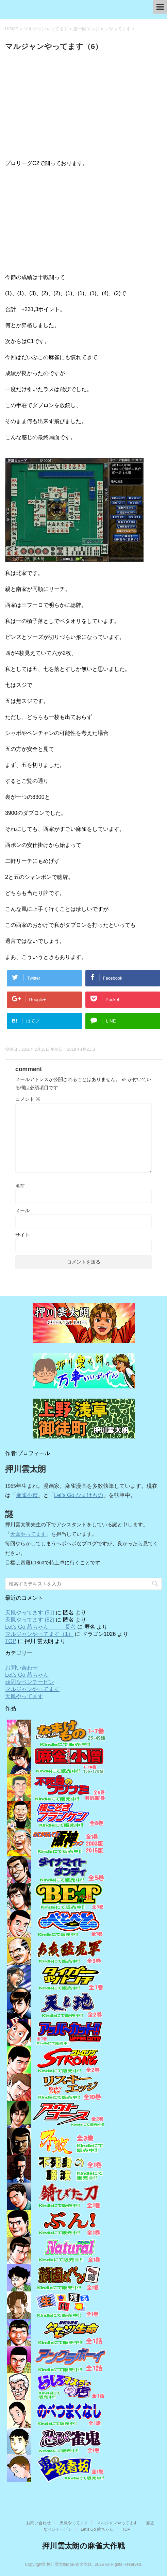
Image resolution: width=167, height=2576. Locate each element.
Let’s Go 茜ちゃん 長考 (40, 1627)
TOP (10, 1641)
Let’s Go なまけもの (78, 1495)
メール (22, 1210)
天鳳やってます (28, 1534)
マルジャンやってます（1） (39, 1634)
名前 (20, 1186)
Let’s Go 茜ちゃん (27, 1675)
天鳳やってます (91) (29, 1612)
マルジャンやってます (32, 1689)
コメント (27, 1099)
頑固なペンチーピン (29, 1682)
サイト (22, 1235)
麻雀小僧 (27, 1495)
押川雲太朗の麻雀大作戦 (83, 2546)
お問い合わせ (21, 1668)
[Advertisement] (83, 107)
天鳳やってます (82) (29, 1620)
